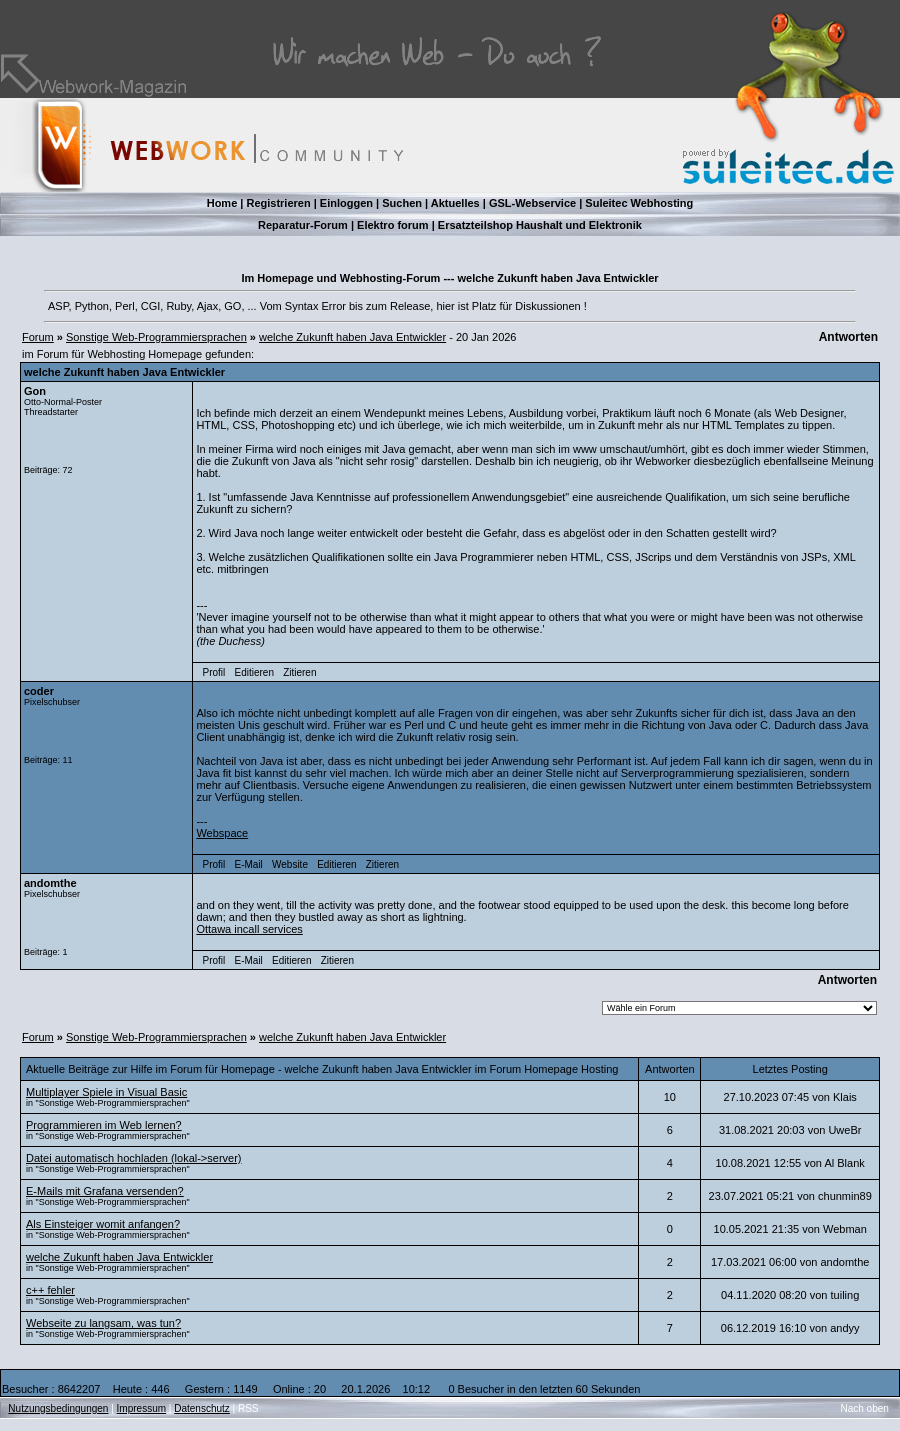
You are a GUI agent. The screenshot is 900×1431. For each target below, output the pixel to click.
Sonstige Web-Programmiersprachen (156, 337)
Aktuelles (455, 203)
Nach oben (865, 1408)
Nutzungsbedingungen (58, 1408)
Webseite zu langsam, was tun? (103, 1323)
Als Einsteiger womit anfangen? (103, 1224)
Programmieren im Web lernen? (104, 1125)
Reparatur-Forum (303, 225)
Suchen (402, 203)
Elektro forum (393, 225)
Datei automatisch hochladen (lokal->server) (134, 1158)
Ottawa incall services (249, 929)
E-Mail (248, 864)
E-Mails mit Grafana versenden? (105, 1191)
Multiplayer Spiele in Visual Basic (106, 1092)
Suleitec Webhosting (639, 203)
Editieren (253, 672)
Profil (214, 672)
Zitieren (299, 672)
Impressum (141, 1408)
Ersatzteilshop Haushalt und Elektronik (540, 225)
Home (222, 203)
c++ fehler (50, 1290)
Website (290, 864)
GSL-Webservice (532, 203)
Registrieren (278, 203)
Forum (38, 337)
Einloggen (346, 203)
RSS (248, 1408)
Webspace (222, 833)
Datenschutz (202, 1408)
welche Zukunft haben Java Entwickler (352, 337)
